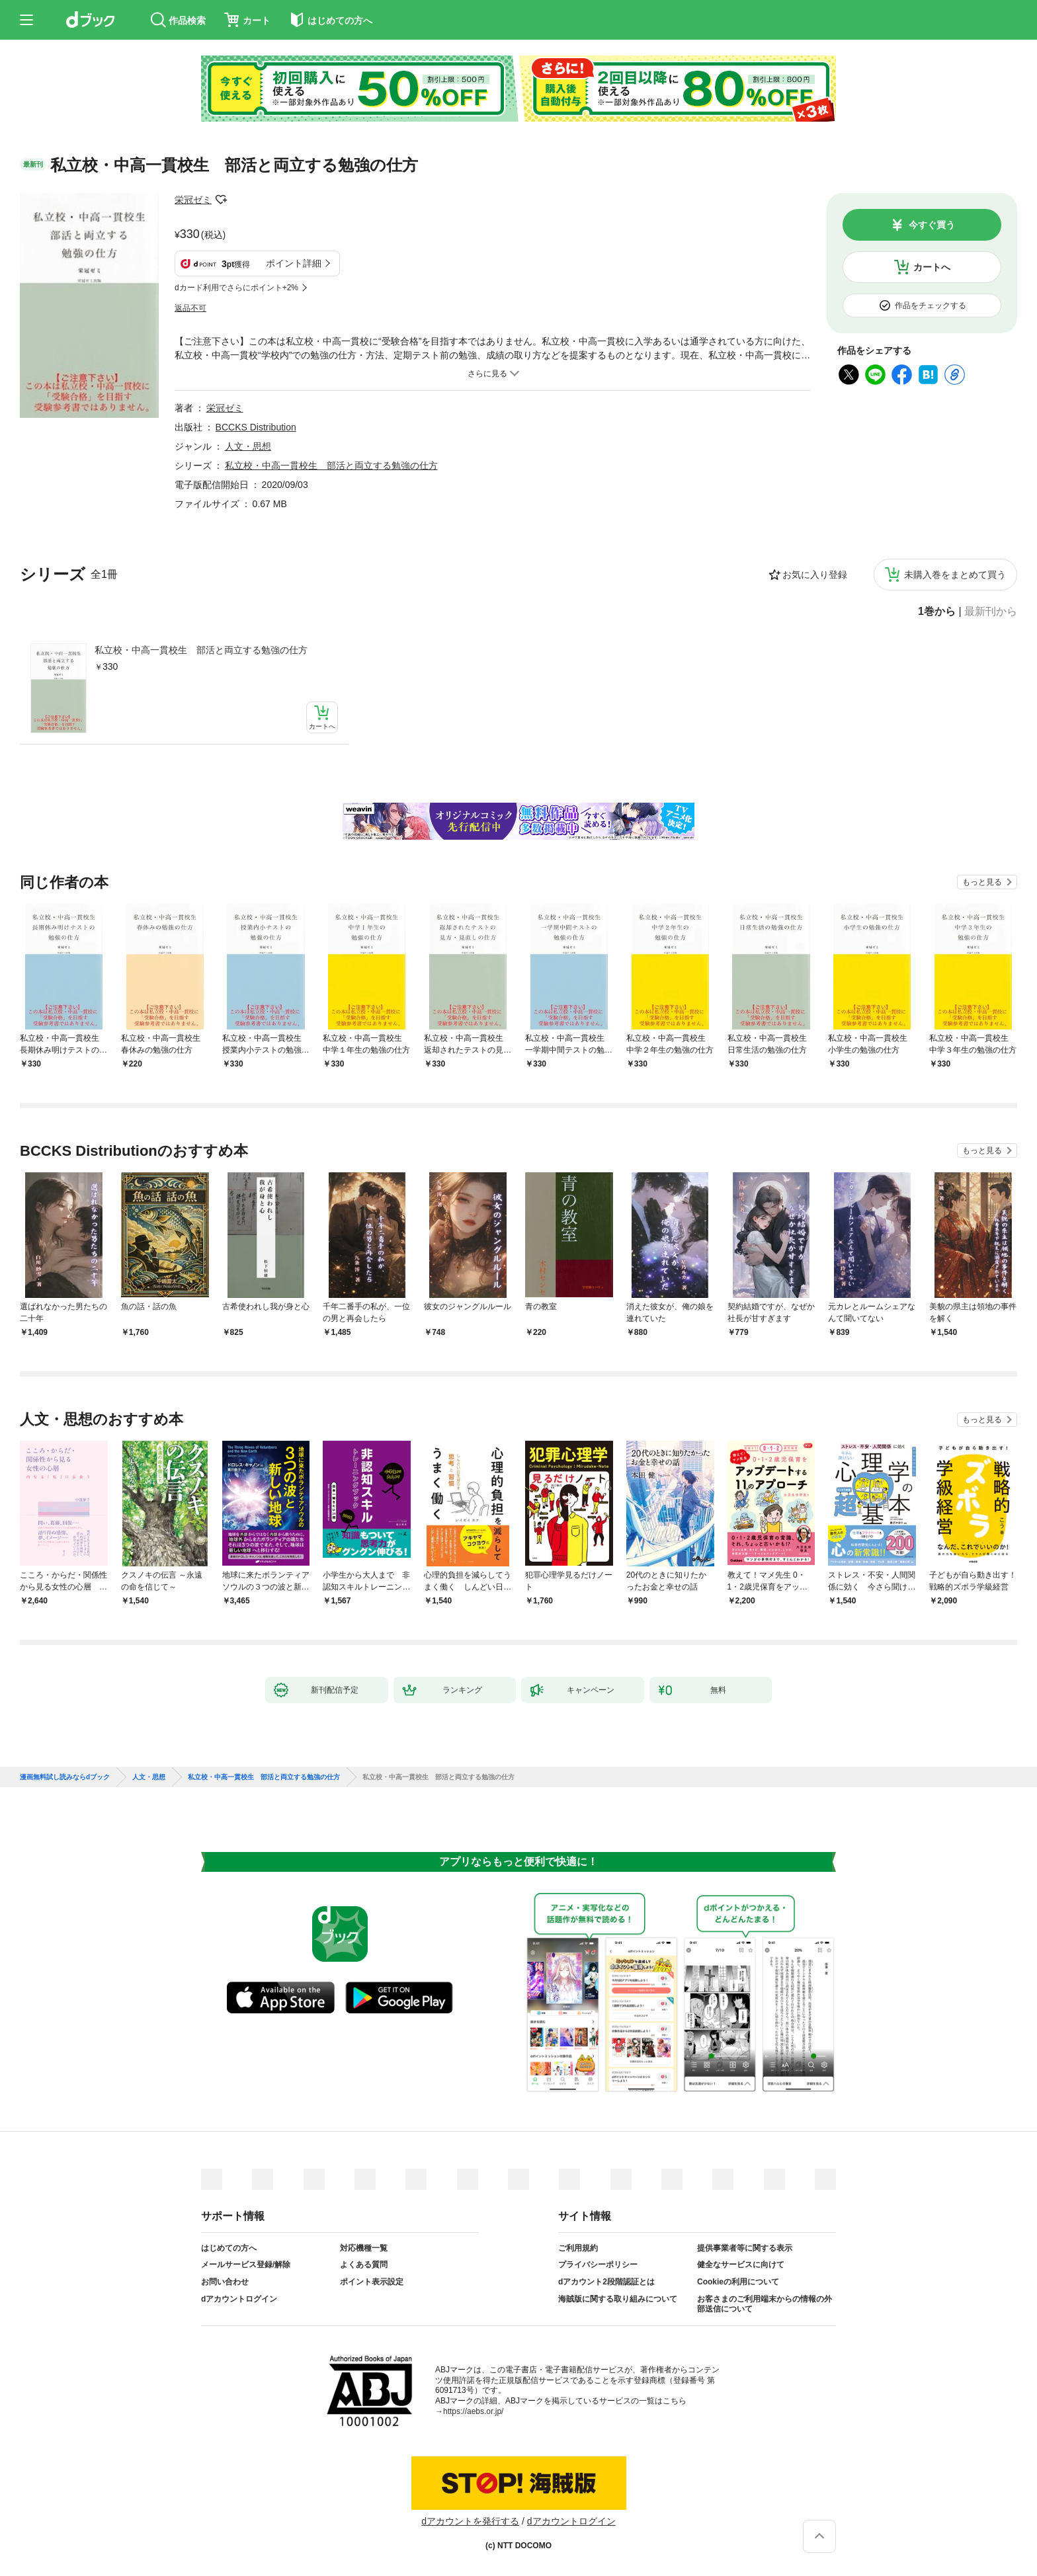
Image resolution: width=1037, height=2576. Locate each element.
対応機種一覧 (364, 2248)
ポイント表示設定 (371, 2281)
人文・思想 (248, 446)
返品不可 (190, 308)
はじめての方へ (229, 2248)
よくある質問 (364, 2264)
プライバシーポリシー (598, 2264)
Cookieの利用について (738, 2281)
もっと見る (982, 882)
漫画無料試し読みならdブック (65, 1777)
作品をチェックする (930, 305)
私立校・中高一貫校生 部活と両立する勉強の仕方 (201, 650)
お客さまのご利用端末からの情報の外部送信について (764, 2304)
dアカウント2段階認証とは (606, 2281)
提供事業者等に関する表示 (744, 2248)
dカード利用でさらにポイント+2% (236, 287)
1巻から (937, 611)
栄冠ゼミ (193, 199)
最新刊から (990, 611)
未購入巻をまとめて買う (955, 574)
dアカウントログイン (239, 2299)
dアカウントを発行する (470, 2521)
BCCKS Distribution (256, 427)
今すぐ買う (932, 225)
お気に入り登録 (814, 574)
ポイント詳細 (293, 263)
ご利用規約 (578, 2248)
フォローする (221, 199)
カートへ (931, 267)
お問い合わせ (225, 2281)
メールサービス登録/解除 (245, 2264)
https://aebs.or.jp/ (473, 2411)
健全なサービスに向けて (740, 2264)
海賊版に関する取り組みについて (617, 2299)
